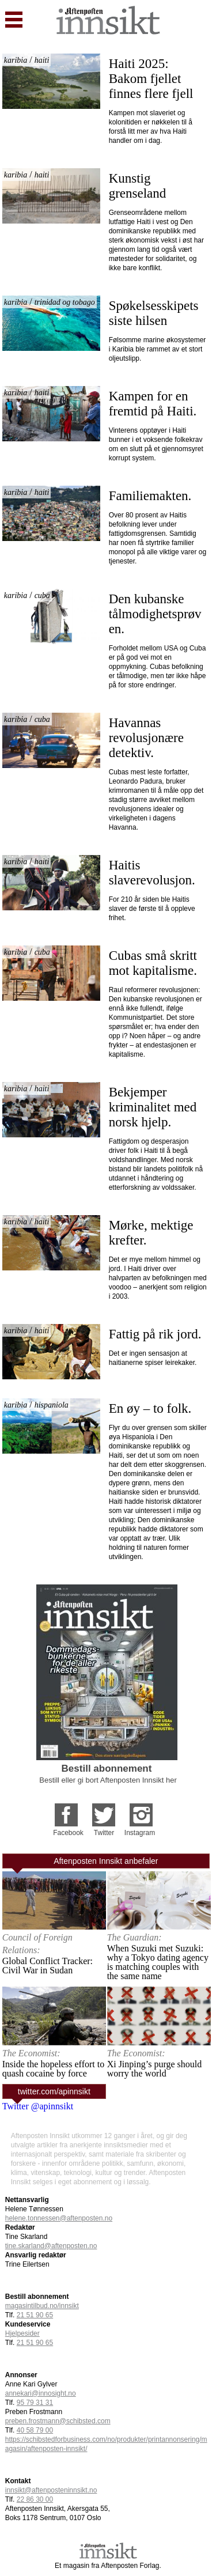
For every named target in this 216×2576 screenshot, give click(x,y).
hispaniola (52, 1405)
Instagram (139, 1832)
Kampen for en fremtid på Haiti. (153, 403)
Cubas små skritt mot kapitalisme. (154, 963)
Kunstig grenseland (137, 186)
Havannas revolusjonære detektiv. (148, 738)
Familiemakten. (150, 496)
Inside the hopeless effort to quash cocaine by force (53, 2068)
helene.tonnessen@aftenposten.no (58, 2218)
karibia (15, 60)
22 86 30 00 (35, 2499)
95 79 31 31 (35, 2403)
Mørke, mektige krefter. (153, 1232)
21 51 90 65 (35, 2315)
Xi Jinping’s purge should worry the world (154, 2068)
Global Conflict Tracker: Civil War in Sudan (47, 1965)
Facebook (68, 1832)
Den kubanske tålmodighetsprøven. (155, 614)
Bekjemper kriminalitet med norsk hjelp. (154, 1107)
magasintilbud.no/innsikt (42, 2306)
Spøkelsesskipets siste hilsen (155, 313)
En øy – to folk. (150, 1408)
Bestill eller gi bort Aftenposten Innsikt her (107, 1780)
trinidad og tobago (65, 302)
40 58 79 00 (35, 2430)
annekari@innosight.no (40, 2393)
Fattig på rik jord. (155, 1334)
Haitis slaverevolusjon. (152, 872)
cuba (42, 595)
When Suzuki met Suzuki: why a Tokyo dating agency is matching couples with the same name (158, 1962)
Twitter (104, 1832)
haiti (42, 60)
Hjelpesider (22, 2333)
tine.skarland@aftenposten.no (51, 2246)
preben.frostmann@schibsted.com (58, 2421)
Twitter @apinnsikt (37, 2106)
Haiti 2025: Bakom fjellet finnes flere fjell (151, 78)
